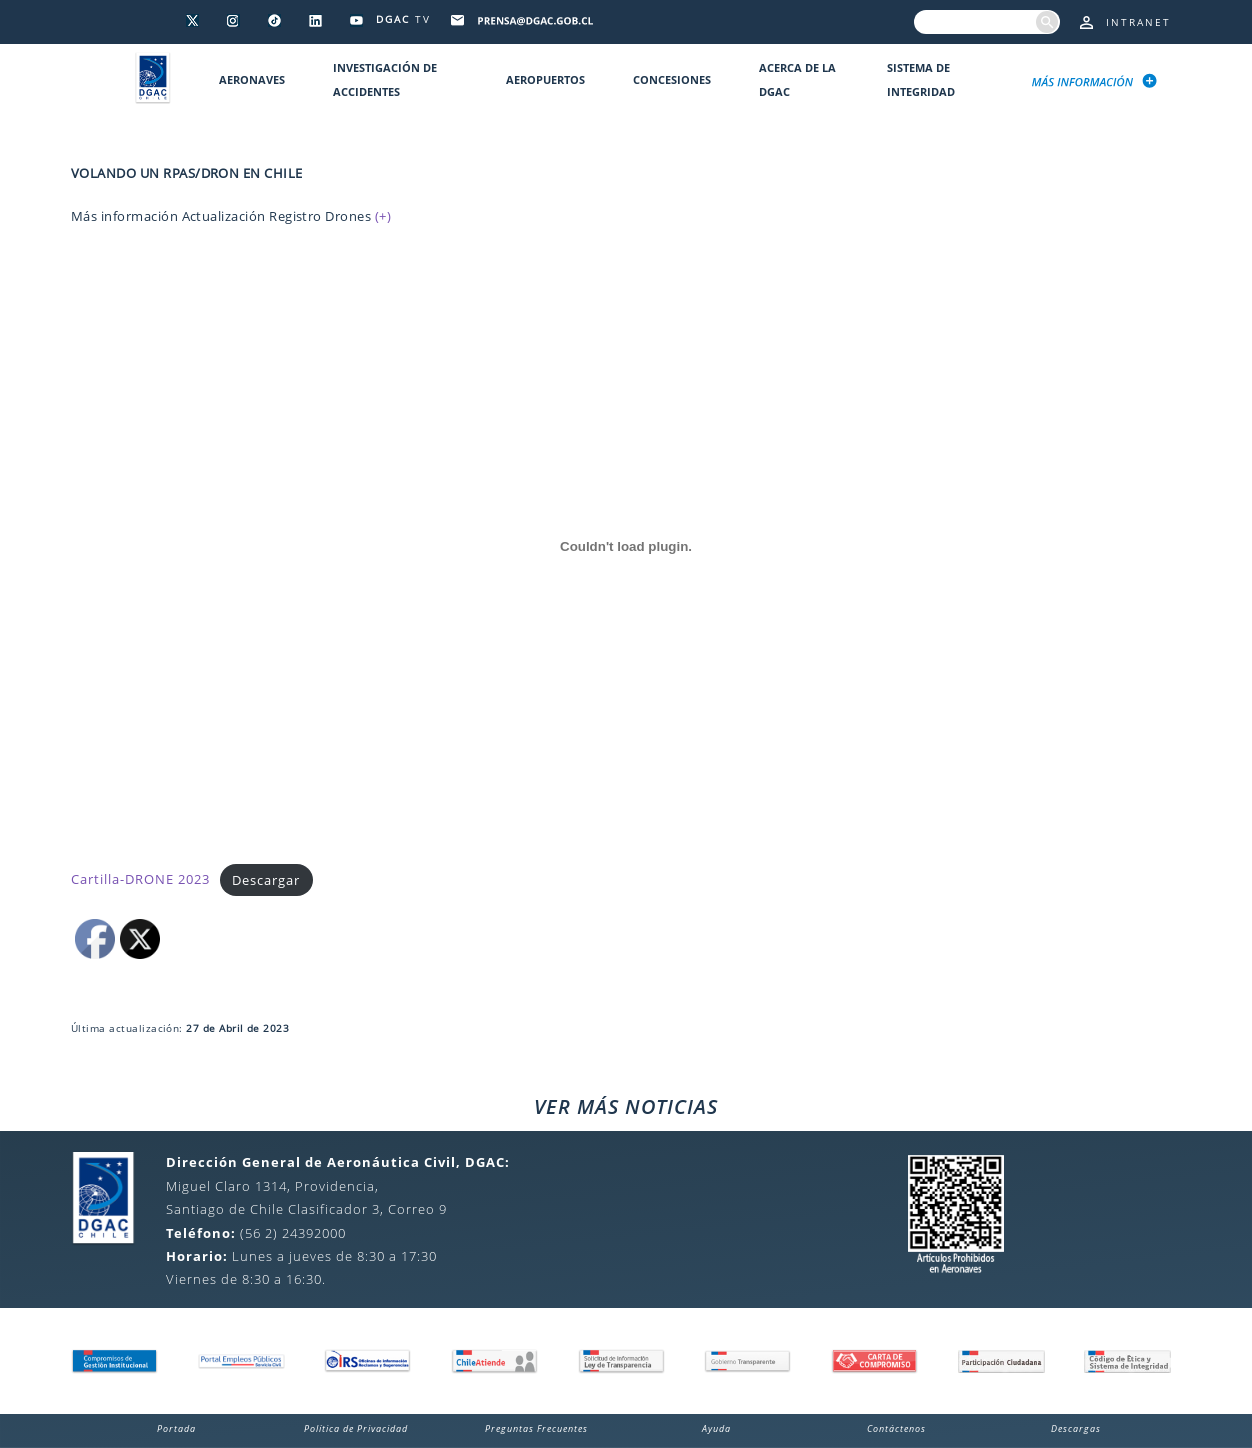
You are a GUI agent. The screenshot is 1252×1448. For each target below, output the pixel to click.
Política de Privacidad (356, 1428)
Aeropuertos (545, 79)
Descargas (1076, 1428)
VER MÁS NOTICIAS (626, 1106)
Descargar (266, 880)
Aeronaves (252, 79)
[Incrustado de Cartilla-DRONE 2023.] (626, 546)
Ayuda (716, 1428)
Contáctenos (896, 1428)
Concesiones (672, 79)
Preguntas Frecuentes (536, 1428)
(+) (383, 216)
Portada (176, 1428)
